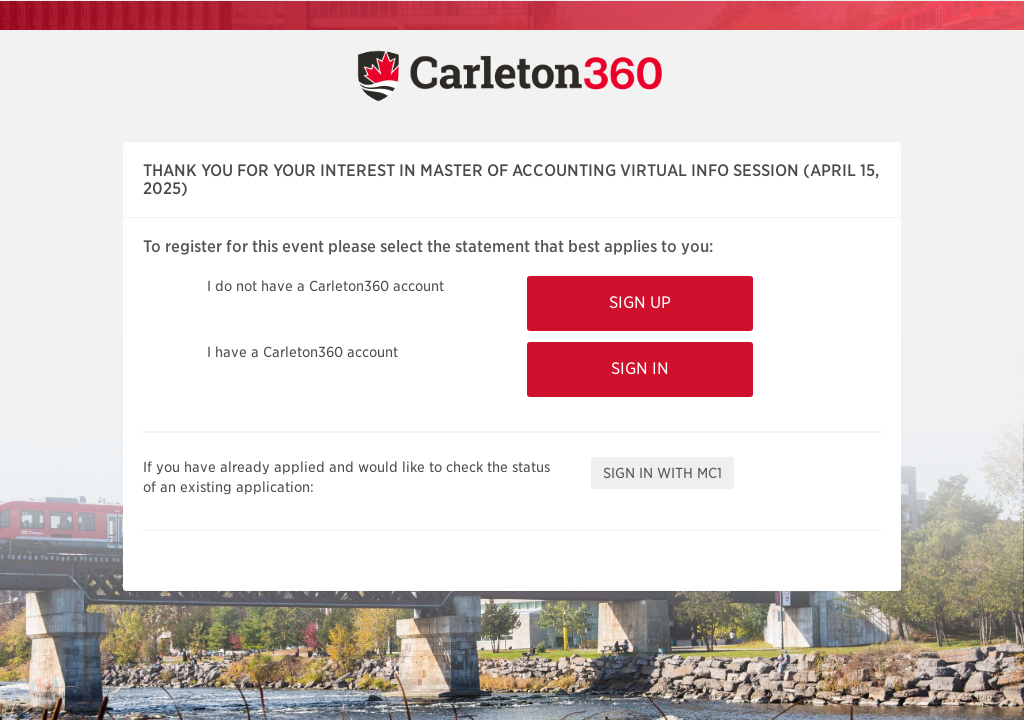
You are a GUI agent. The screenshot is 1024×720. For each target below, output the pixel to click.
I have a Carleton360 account (302, 352)
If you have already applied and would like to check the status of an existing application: (346, 477)
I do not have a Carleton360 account (325, 286)
